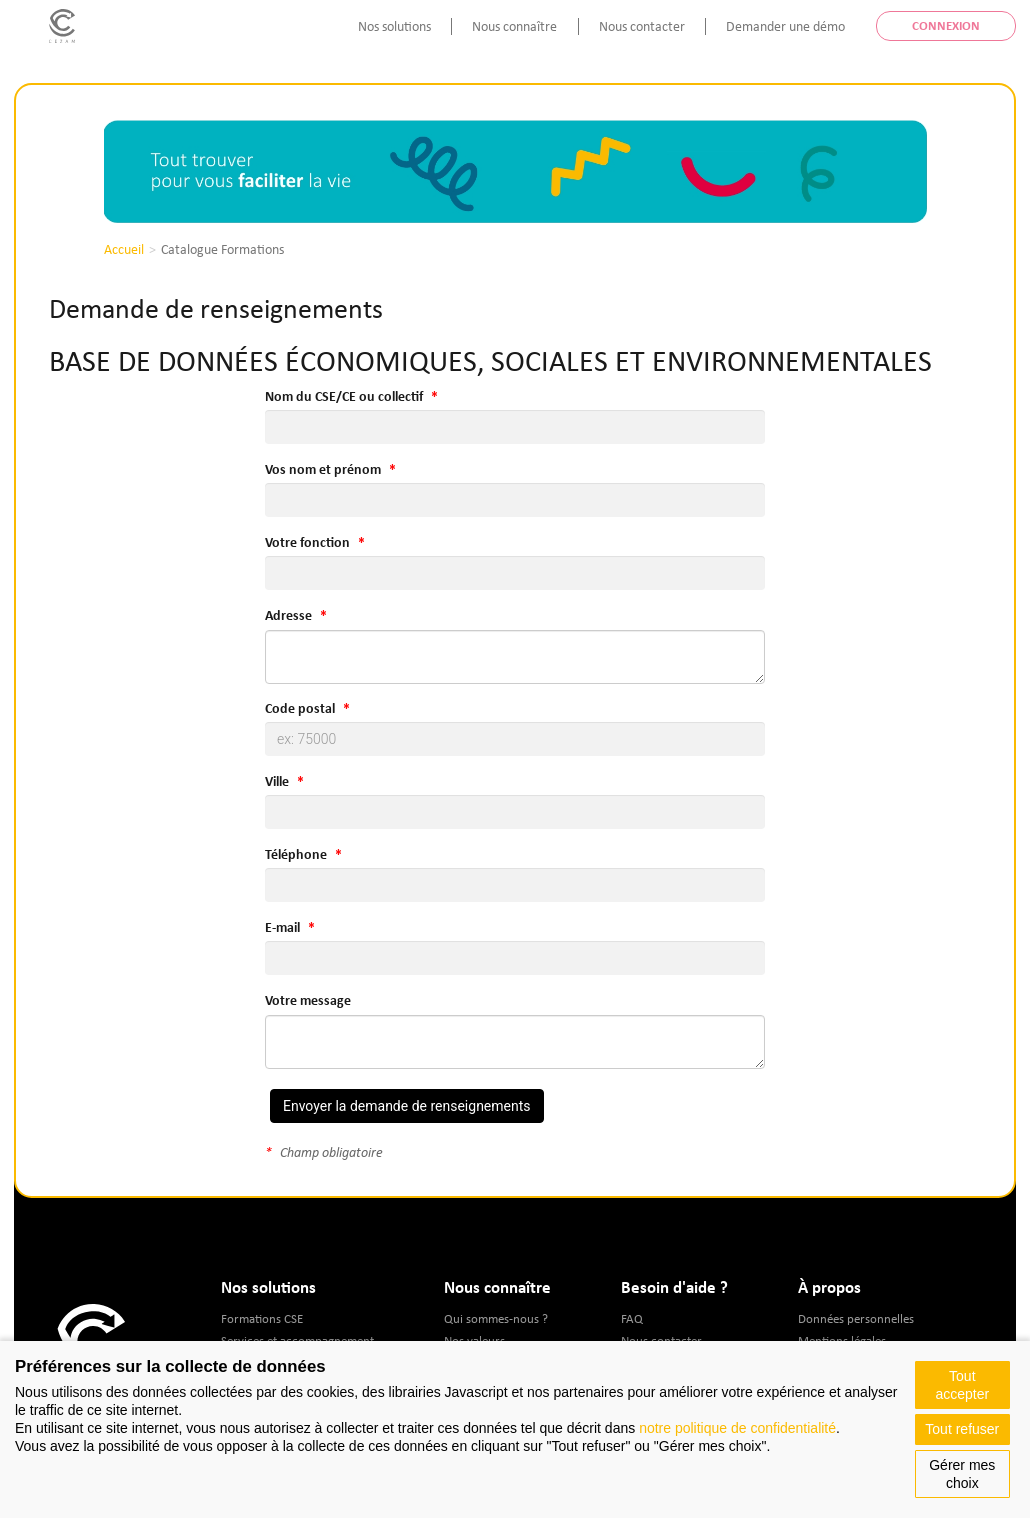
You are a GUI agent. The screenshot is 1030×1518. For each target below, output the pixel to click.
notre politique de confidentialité (737, 1428)
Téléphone (296, 854)
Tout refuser (962, 1429)
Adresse (288, 615)
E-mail (282, 927)
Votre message (308, 1000)
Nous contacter (642, 26)
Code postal (300, 708)
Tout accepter (962, 1385)
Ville (277, 781)
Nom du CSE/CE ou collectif (344, 396)
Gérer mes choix (962, 1474)
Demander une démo (785, 26)
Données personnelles (856, 1318)
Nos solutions (394, 26)
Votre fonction (307, 542)
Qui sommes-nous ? (496, 1318)
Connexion (946, 25)
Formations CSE (262, 1318)
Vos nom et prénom (323, 469)
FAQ (632, 1318)
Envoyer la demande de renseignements (407, 1106)
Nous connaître (514, 26)
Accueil (124, 249)
